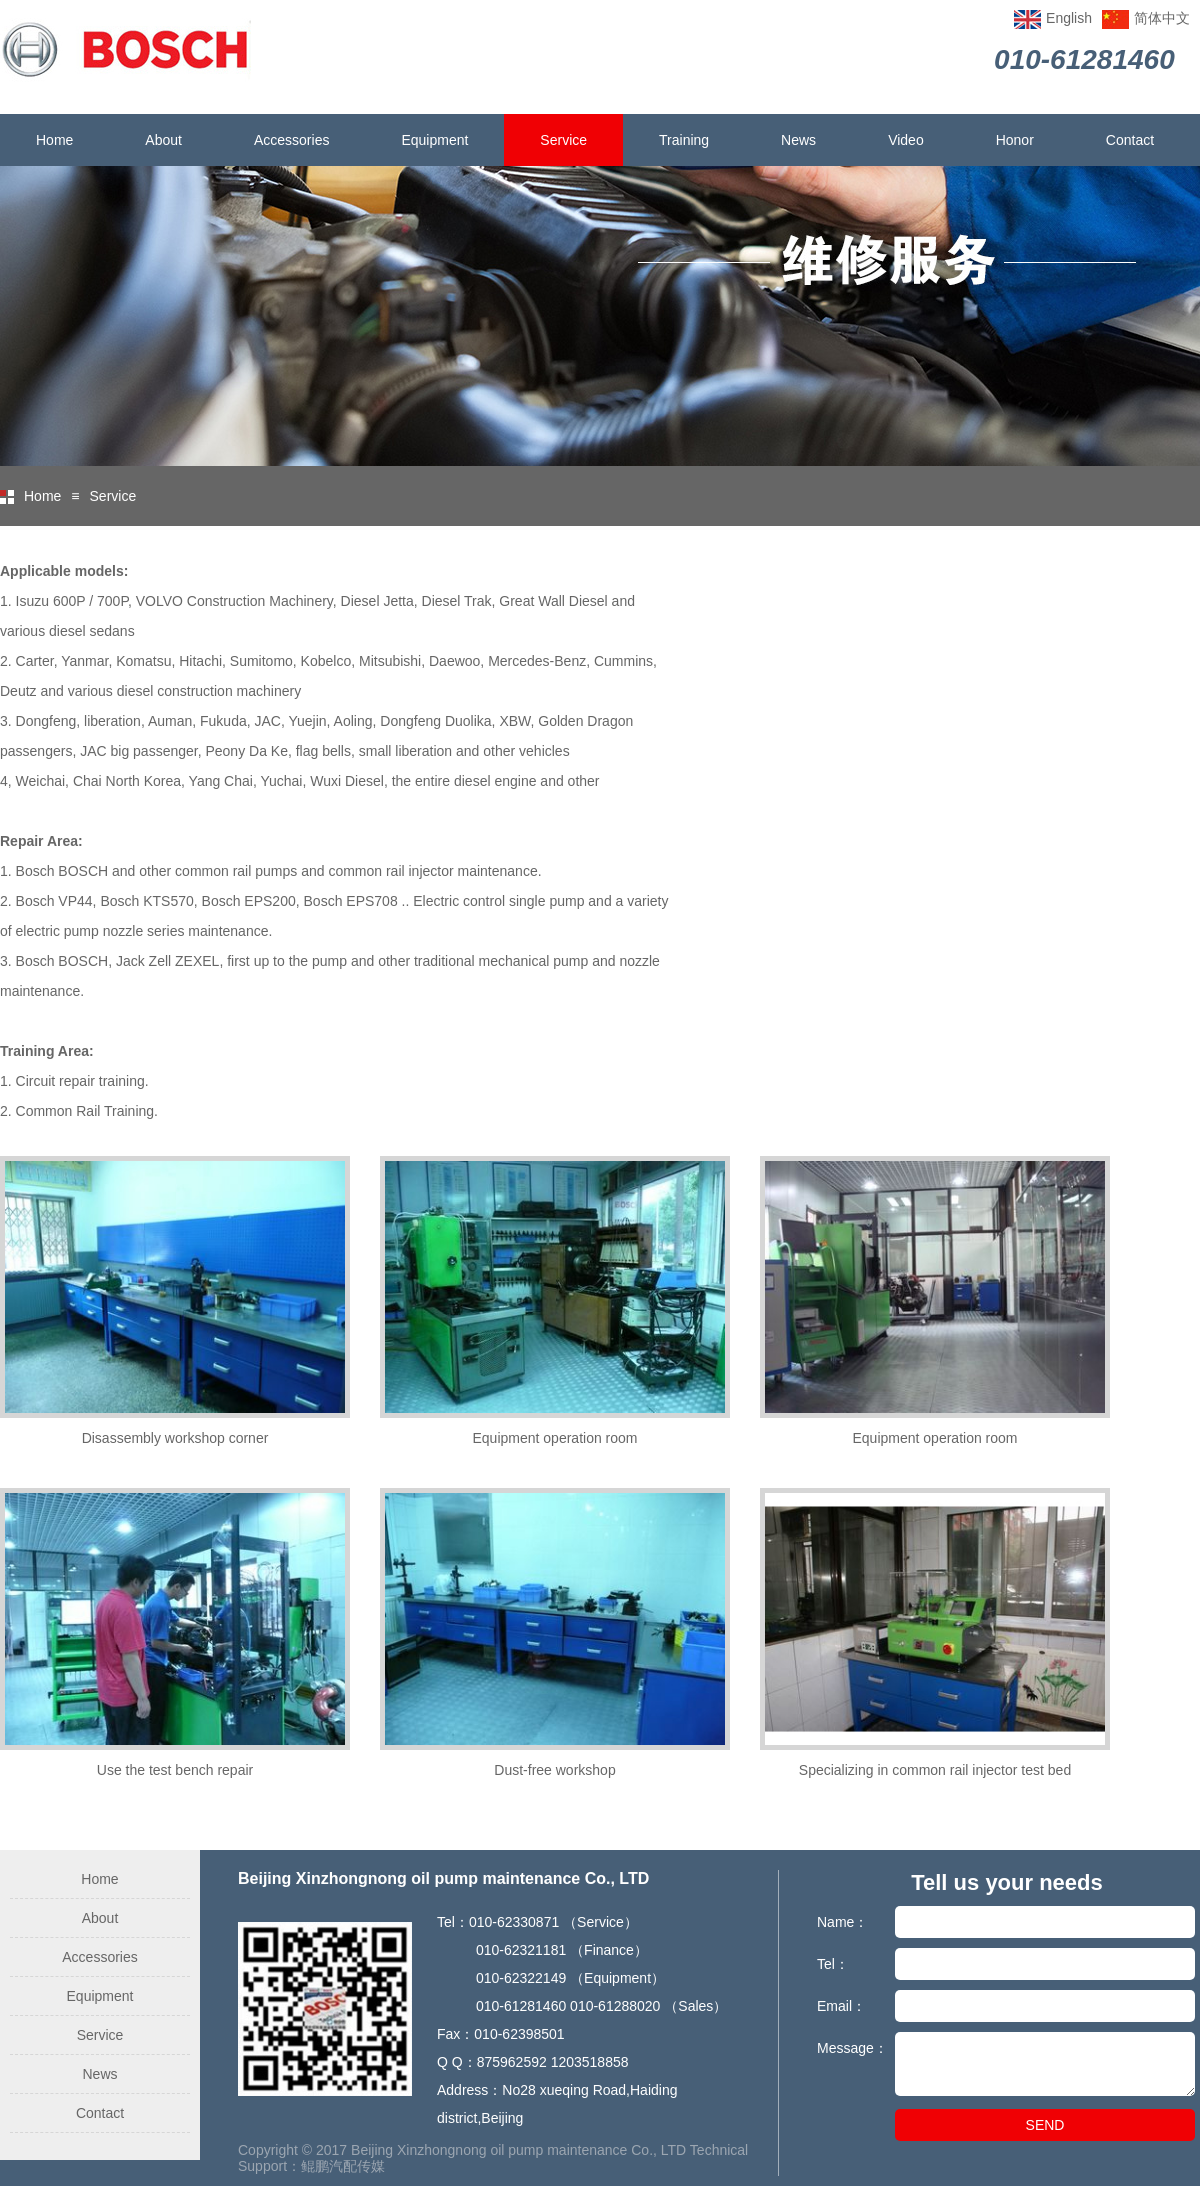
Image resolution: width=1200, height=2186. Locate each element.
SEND (1045, 2125)
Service (563, 140)
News (798, 140)
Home (54, 140)
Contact (1130, 140)
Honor (1015, 140)
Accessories (291, 140)
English (1069, 18)
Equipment (434, 140)
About (163, 140)
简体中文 (1162, 18)
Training (684, 140)
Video (906, 140)
